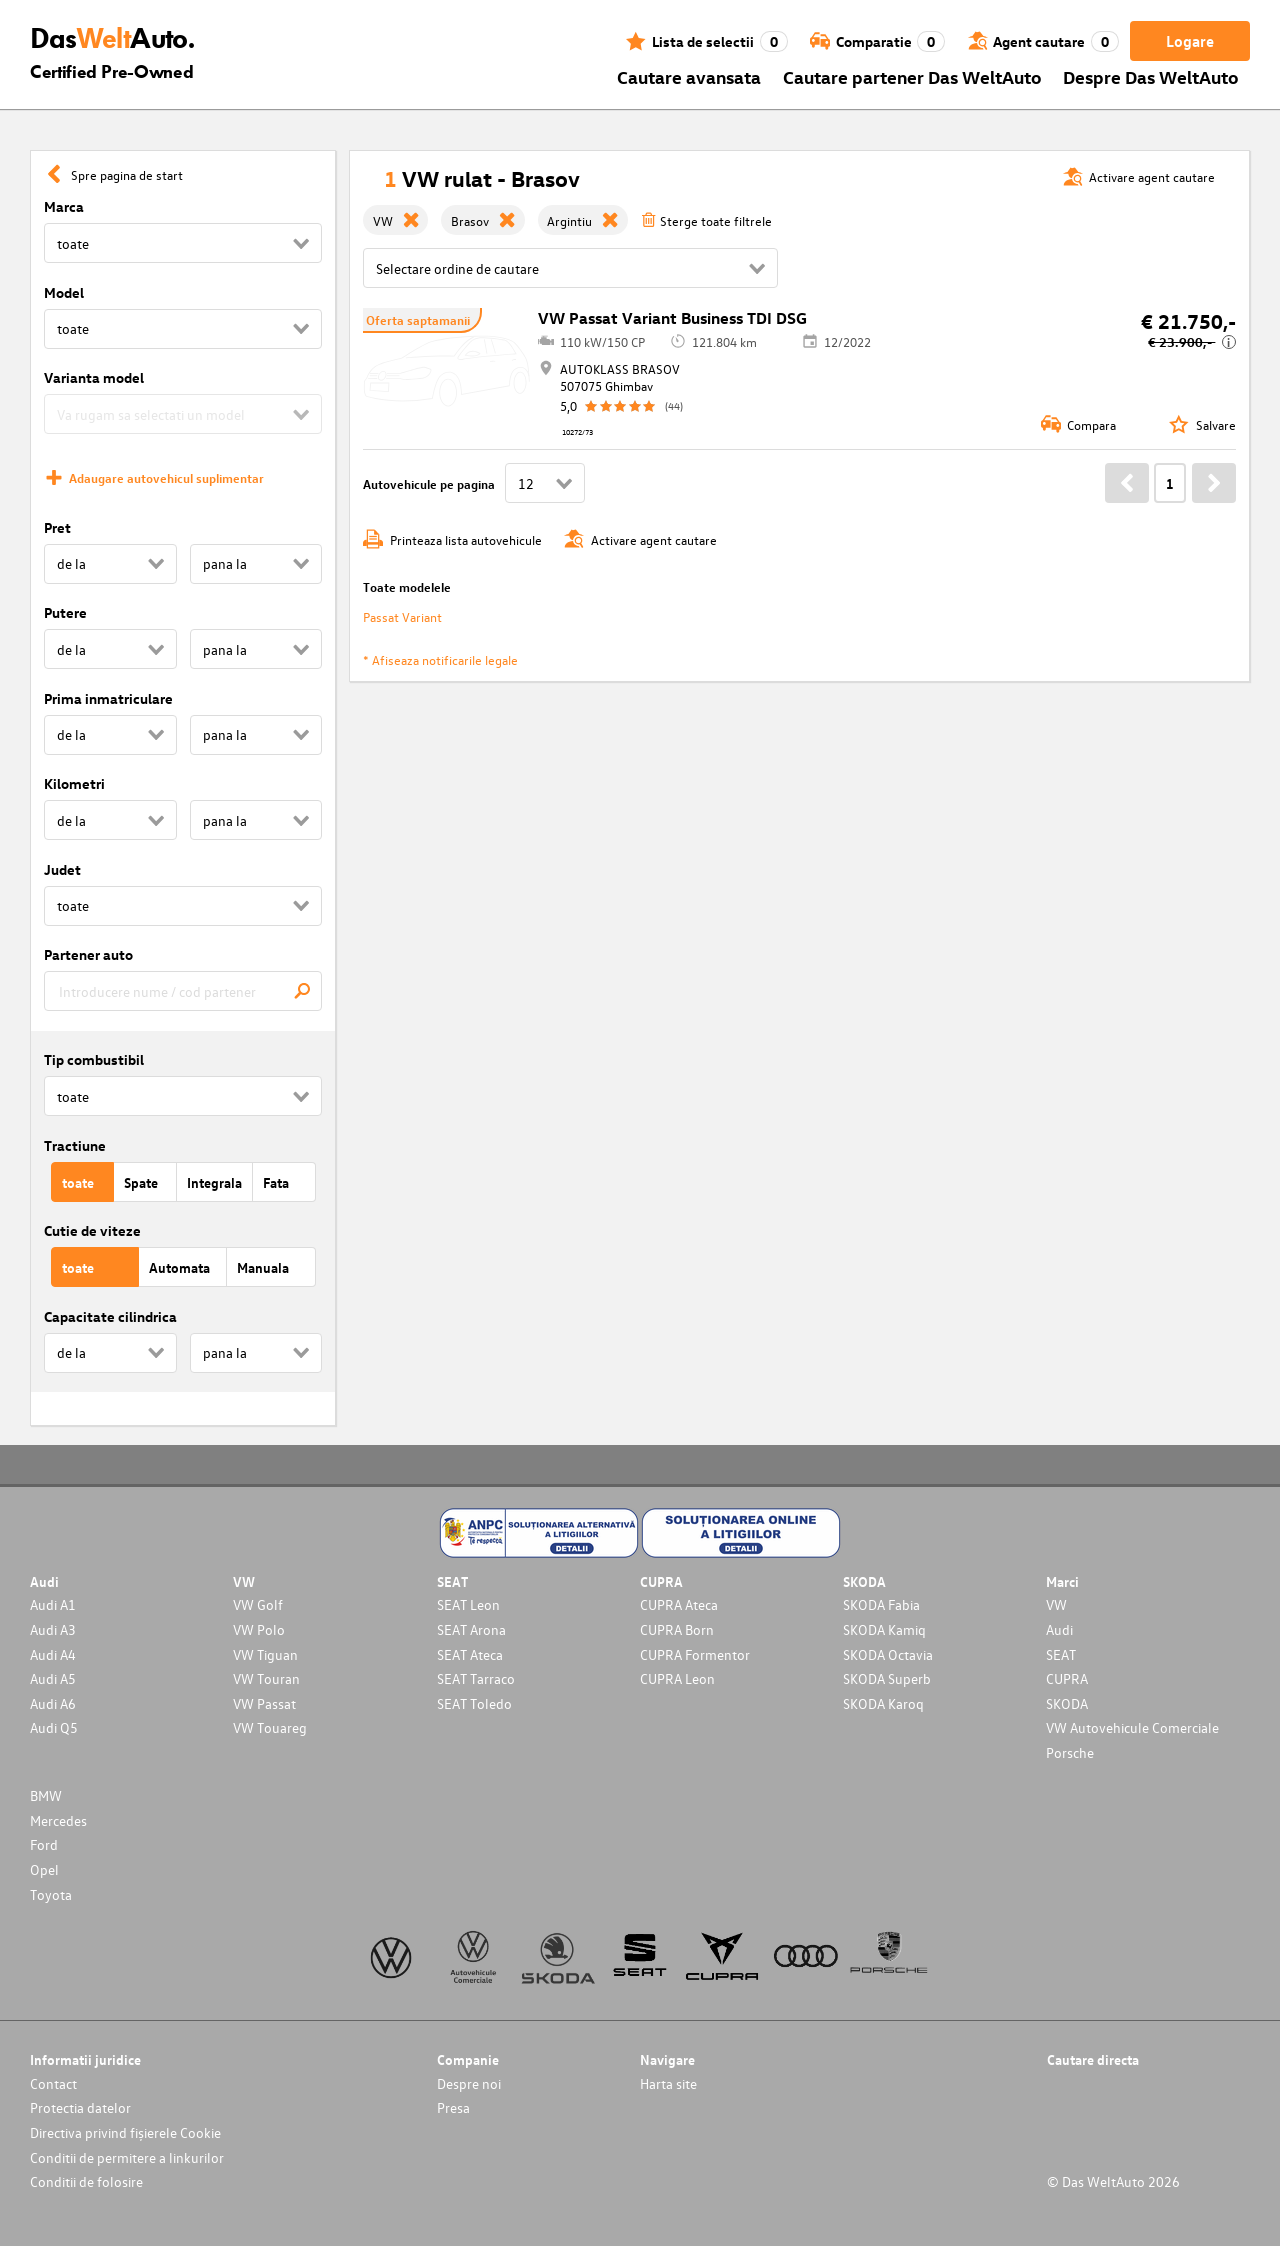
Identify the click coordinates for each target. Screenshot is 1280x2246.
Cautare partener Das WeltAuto (912, 76)
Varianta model (94, 377)
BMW (46, 1795)
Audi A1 (53, 1604)
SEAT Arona (471, 1629)
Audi (1059, 1629)
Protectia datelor (80, 2107)
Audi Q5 (54, 1727)
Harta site (668, 2083)
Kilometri (74, 783)
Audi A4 (53, 1654)
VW (1056, 1604)
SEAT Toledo (474, 1703)
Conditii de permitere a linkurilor (127, 2157)
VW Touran (266, 1678)
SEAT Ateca (470, 1654)
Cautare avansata (689, 76)
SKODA (1067, 1703)
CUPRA (1067, 1678)
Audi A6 (53, 1703)
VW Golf (258, 1604)
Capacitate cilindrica (110, 1316)
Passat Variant (402, 616)
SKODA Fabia (881, 1604)
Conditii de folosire (86, 2181)
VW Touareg (270, 1727)
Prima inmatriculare (108, 698)
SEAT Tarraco (476, 1678)
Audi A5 (53, 1678)
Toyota (51, 1894)
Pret (57, 527)
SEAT (1061, 1654)
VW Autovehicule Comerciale (1132, 1727)
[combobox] (183, 991)
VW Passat (264, 1703)
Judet (62, 869)
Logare (1190, 41)
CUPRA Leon (677, 1678)
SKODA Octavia (888, 1654)
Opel (44, 1869)
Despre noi (469, 2083)
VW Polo (259, 1629)
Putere (65, 612)
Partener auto (88, 954)
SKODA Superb (887, 1678)
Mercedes (58, 1820)
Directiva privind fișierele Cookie (125, 2132)
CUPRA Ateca (679, 1604)
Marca (64, 206)
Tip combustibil (94, 1059)
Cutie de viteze (92, 1230)
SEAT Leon (468, 1604)
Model (64, 292)
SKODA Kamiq (884, 1629)
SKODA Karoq (883, 1703)
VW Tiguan (265, 1654)
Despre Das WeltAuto (1151, 76)
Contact (53, 2083)
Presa (453, 2107)
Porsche (1070, 1752)
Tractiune (75, 1145)
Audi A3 (53, 1629)
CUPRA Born (677, 1629)
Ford (44, 1844)
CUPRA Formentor (695, 1654)
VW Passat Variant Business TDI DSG (672, 318)
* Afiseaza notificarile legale (440, 659)
